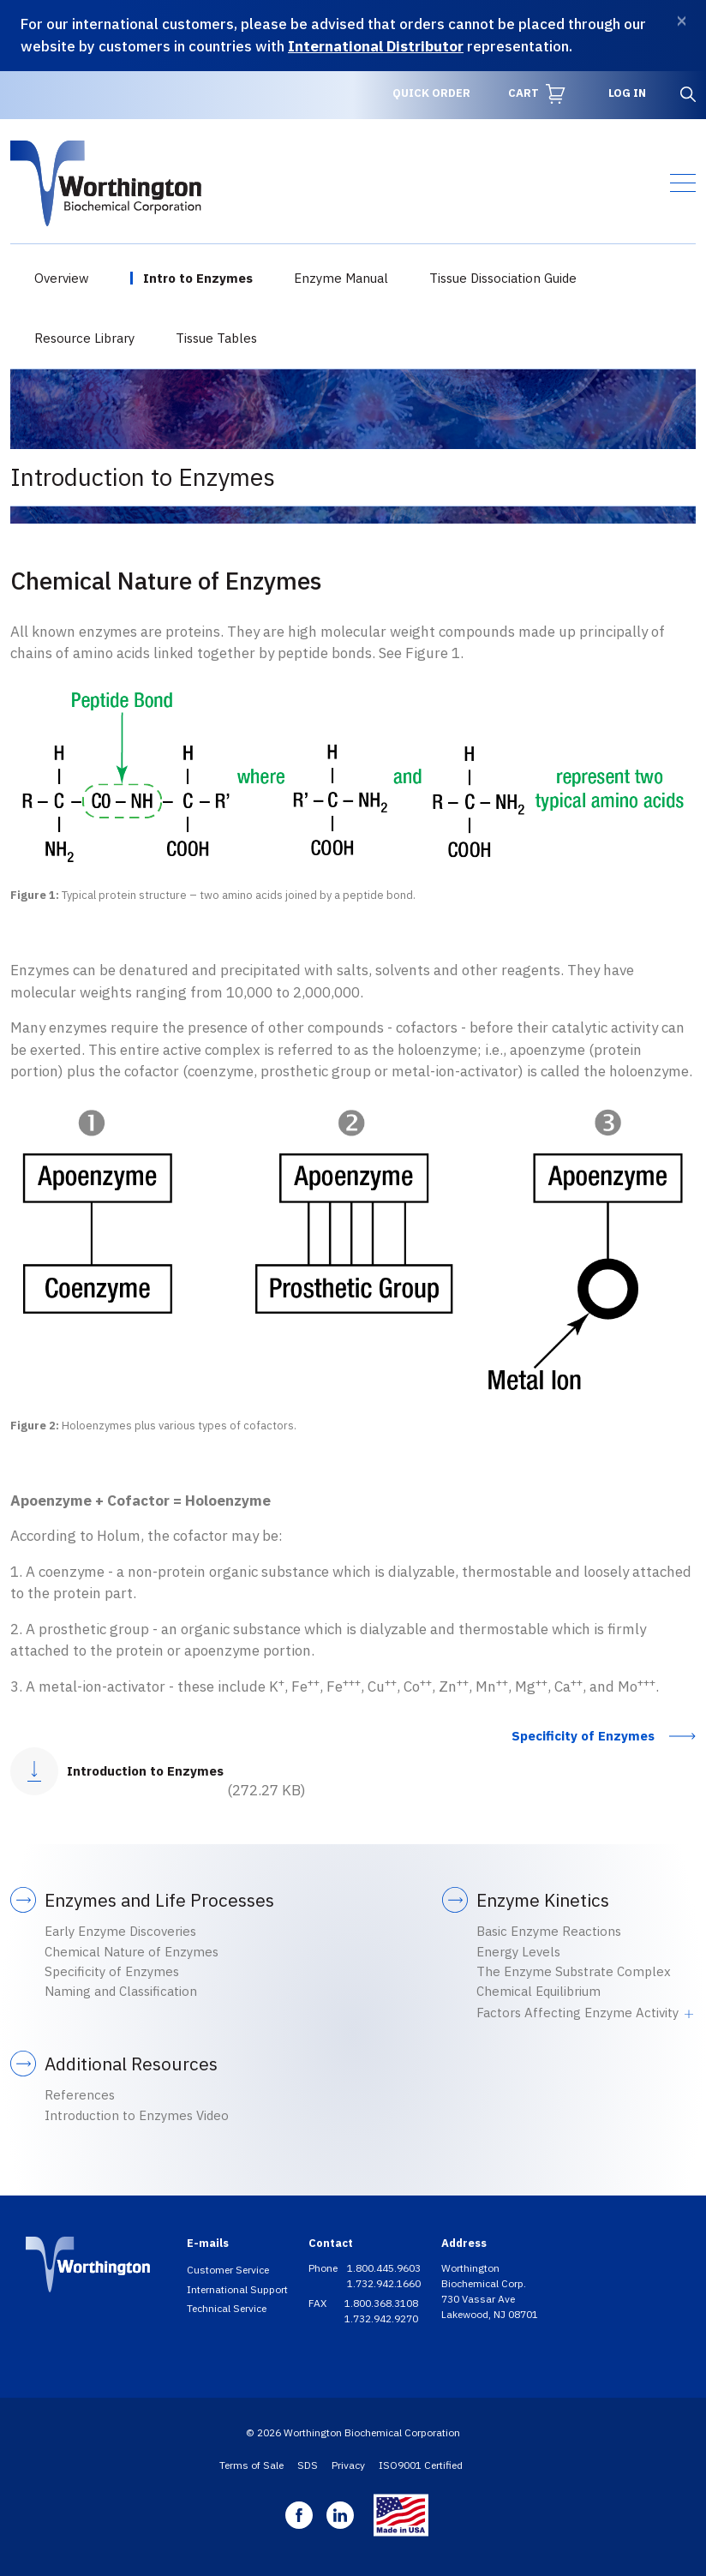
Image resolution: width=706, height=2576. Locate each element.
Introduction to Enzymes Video (137, 2115)
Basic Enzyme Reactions (548, 1931)
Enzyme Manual (341, 278)
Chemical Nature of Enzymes (131, 1952)
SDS (307, 2465)
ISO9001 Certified (421, 2465)
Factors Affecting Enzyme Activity (577, 2012)
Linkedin (340, 2515)
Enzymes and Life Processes (159, 1900)
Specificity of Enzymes (583, 1736)
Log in (627, 93)
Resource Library (84, 338)
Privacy (348, 2465)
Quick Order (431, 93)
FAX (318, 2303)
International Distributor (376, 46)
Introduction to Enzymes (145, 1771)
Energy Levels (518, 1952)
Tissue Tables (216, 338)
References (80, 2095)
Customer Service (228, 2269)
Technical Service (226, 2308)
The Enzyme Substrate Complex (573, 1971)
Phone (324, 2267)
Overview (61, 278)
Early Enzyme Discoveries (120, 1931)
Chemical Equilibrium (538, 1991)
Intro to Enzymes (198, 278)
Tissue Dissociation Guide (503, 278)
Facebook (299, 2515)
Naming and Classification (121, 1991)
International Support (237, 2289)
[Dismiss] (681, 21)
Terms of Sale (251, 2465)
